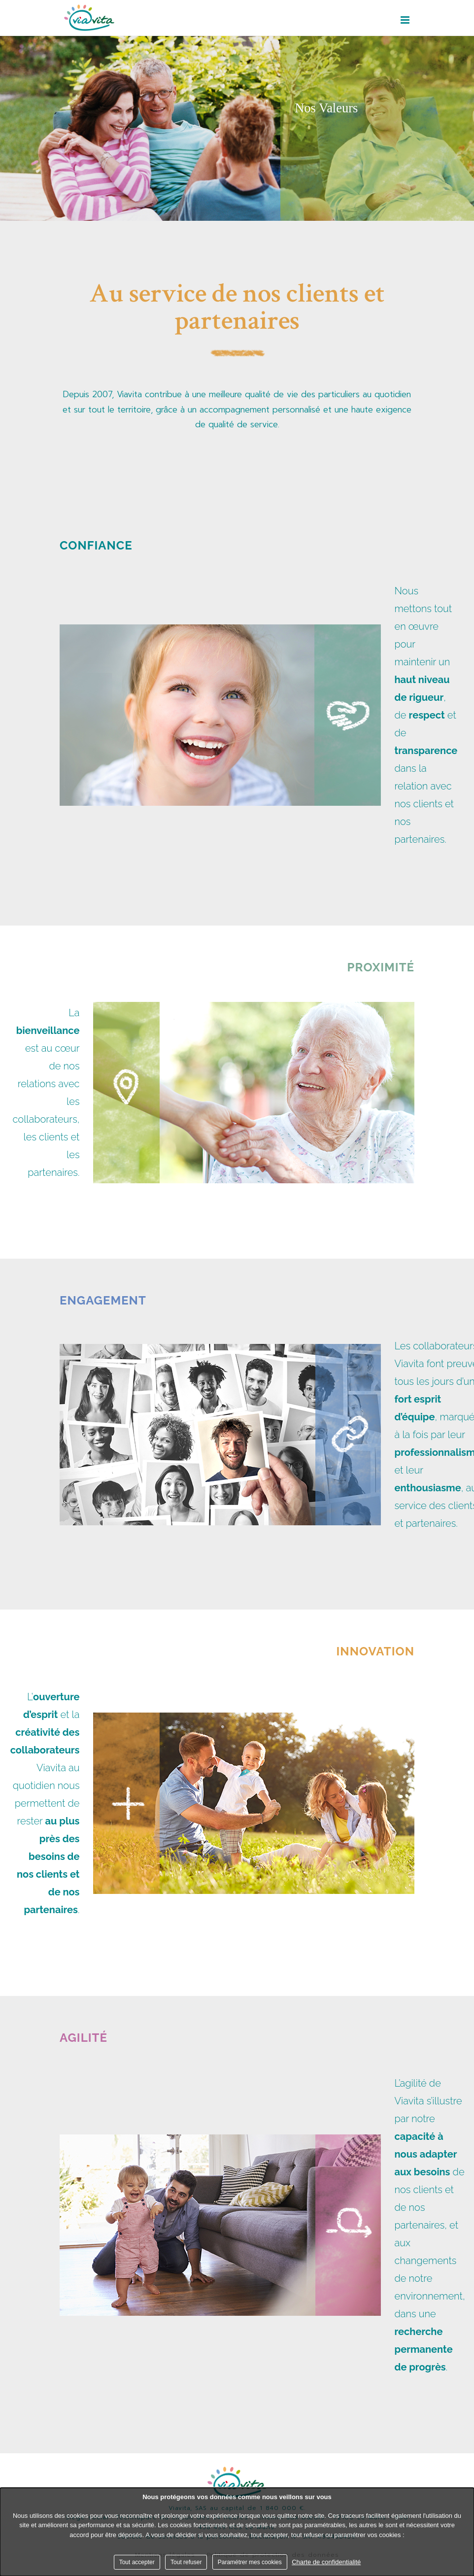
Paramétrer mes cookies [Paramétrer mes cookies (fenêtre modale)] (250, 2562)
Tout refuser (186, 2562)
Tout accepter (137, 2562)
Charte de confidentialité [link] (326, 2562)
